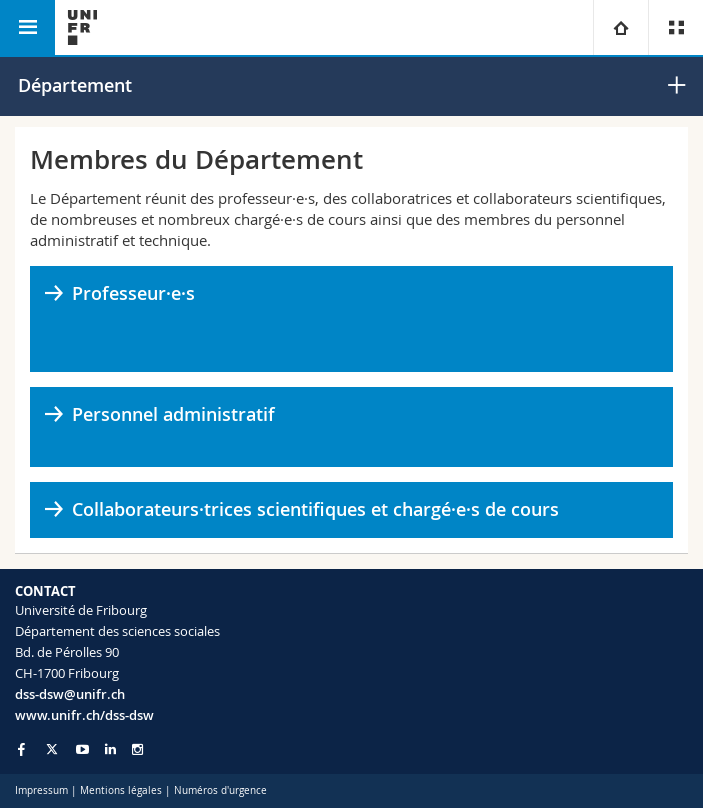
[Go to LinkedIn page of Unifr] (110, 749)
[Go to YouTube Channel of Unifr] (82, 749)
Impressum (41, 790)
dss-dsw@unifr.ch (70, 694)
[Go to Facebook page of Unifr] (21, 749)
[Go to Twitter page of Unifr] (52, 749)
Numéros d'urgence (220, 790)
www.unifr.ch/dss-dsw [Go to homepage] (84, 715)
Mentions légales (121, 790)
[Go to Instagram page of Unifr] (137, 749)
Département (75, 85)
